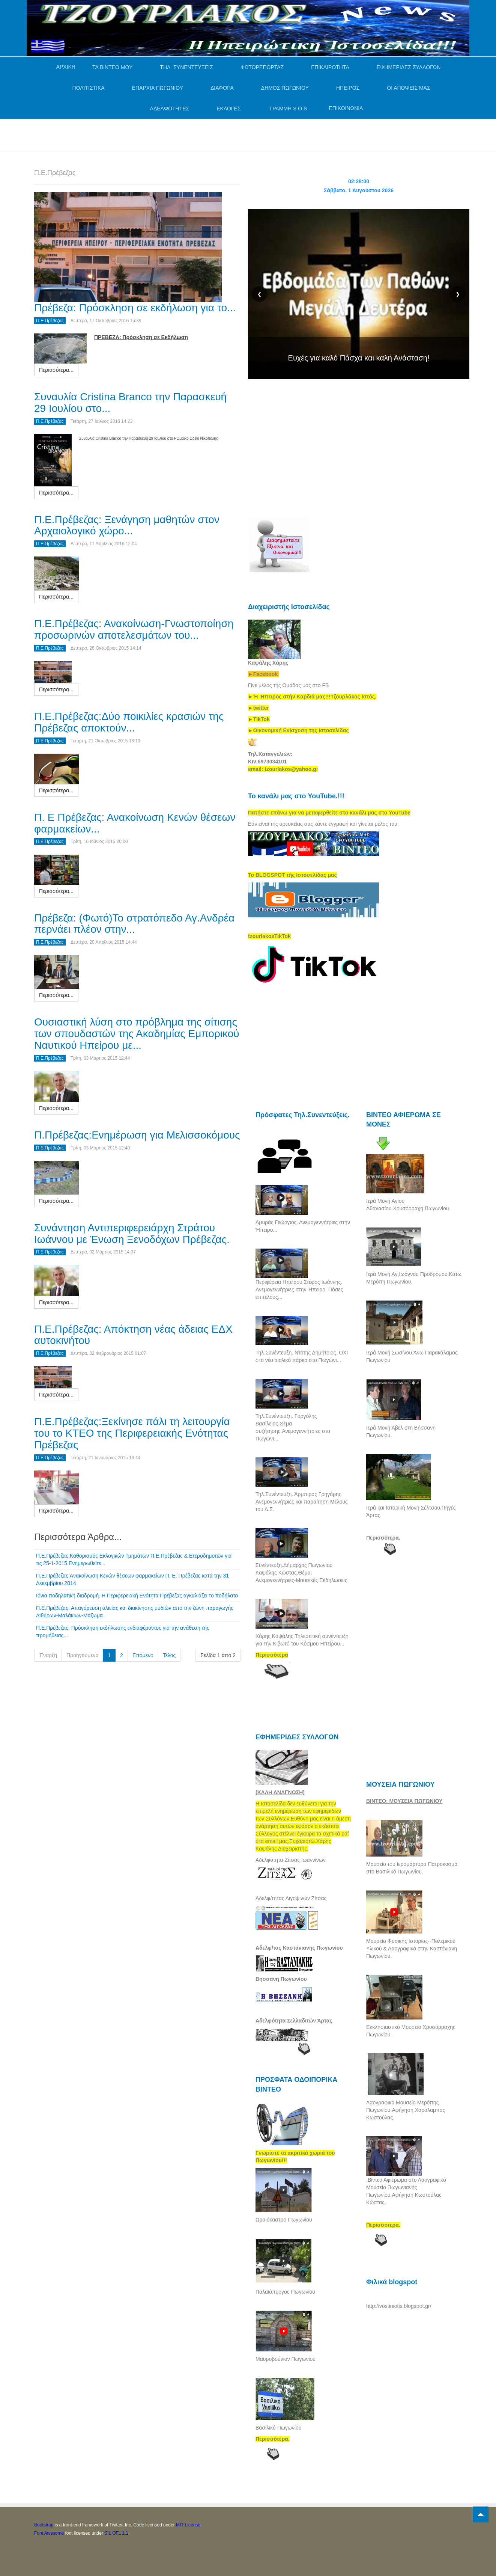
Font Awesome (49, 2533)
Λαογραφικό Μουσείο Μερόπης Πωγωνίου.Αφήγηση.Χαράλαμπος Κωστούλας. (405, 2110)
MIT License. (188, 2525)
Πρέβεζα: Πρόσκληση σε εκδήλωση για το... (135, 308)
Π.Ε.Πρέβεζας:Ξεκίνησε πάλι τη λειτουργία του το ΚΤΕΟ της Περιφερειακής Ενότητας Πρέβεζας (132, 1433)
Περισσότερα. (383, 1538)
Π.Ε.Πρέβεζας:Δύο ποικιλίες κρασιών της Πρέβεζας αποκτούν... (129, 722)
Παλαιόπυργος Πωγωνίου (285, 2292)
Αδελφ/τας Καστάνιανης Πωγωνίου (299, 1948)
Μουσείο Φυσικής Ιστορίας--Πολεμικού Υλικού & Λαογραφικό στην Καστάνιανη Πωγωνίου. (411, 1948)
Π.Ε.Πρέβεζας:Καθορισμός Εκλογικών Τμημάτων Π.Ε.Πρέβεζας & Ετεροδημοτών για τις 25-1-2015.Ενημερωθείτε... (133, 1559)
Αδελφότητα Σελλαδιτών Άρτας (294, 2021)
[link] (312, 697)
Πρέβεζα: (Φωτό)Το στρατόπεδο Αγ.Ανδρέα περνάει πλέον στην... (134, 923)
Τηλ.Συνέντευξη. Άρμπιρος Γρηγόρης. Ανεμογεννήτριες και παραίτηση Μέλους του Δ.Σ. (302, 1501)
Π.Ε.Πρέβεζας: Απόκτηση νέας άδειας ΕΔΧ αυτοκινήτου (133, 1335)
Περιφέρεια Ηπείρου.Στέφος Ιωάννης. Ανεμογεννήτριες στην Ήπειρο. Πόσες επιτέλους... (299, 1289)
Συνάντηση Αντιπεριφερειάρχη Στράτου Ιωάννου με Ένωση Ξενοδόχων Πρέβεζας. (132, 1233)
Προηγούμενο (82, 1655)
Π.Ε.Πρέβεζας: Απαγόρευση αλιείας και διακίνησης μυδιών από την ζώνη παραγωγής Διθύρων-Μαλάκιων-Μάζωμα (134, 1611)
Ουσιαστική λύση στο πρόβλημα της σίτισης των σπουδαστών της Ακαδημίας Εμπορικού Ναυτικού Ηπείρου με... (136, 1033)
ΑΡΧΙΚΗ (65, 67)
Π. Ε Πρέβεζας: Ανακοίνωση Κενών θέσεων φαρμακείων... (134, 823)
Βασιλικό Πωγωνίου (278, 2428)
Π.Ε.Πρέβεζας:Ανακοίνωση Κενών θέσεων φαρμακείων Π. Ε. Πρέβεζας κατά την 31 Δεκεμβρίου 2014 (132, 1579)
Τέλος (169, 1655)
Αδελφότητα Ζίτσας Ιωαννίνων (291, 1860)
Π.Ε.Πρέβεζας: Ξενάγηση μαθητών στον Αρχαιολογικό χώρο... (126, 525)
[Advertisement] (170, 134)
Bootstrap (43, 2525)
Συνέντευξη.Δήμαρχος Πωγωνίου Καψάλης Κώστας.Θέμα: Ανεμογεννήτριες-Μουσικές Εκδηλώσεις (301, 1572)
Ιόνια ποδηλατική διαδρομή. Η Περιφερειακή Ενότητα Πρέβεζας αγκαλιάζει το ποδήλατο (137, 1596)
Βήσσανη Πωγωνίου (281, 1979)
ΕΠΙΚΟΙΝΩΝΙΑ (346, 108)
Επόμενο (142, 1655)
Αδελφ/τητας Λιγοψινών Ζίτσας (291, 1898)
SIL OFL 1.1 (116, 2533)
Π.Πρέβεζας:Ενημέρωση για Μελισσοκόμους (137, 1135)
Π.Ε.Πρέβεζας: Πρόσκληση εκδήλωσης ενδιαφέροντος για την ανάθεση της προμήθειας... (122, 1631)
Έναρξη (48, 1655)
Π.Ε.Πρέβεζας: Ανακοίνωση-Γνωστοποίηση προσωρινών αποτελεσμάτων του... (133, 629)
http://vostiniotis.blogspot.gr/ (398, 2306)
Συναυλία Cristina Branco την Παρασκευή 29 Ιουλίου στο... (130, 402)
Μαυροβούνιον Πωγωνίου (286, 2359)
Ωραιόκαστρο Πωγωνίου (284, 2220)
